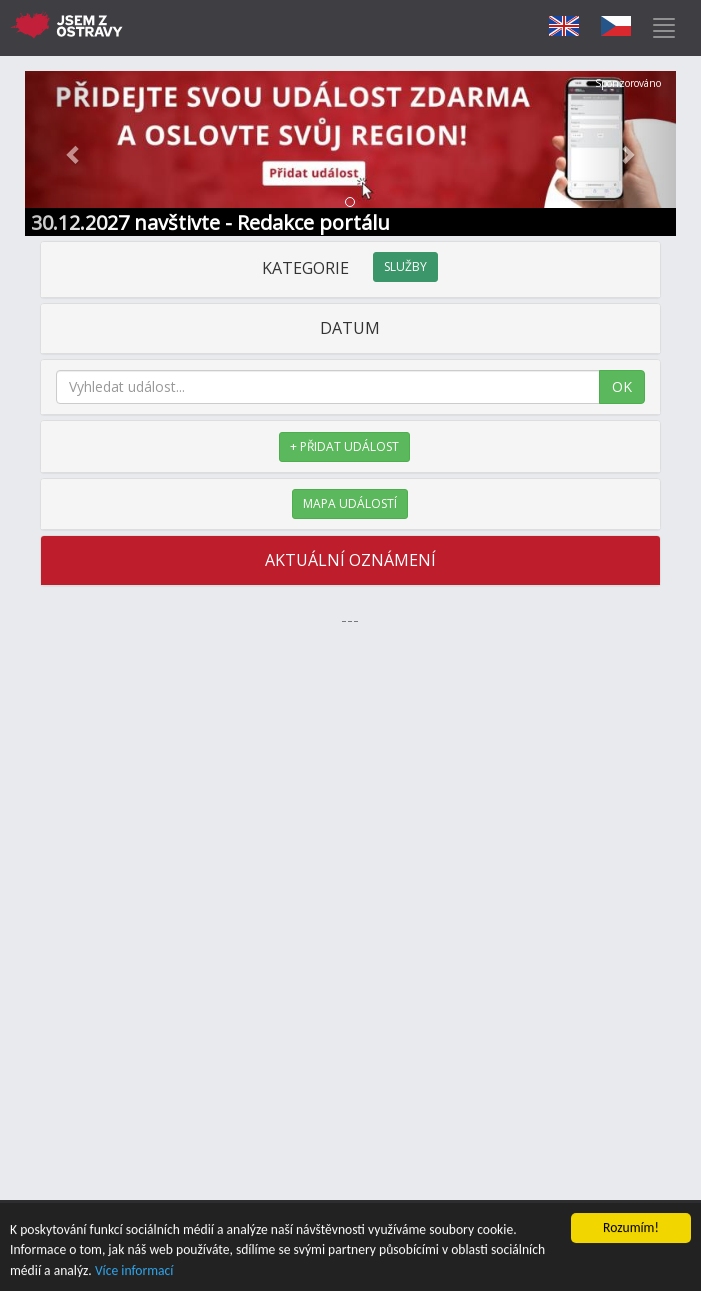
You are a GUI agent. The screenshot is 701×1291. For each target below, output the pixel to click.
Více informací (134, 1270)
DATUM (350, 328)
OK (622, 386)
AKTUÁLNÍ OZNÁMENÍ (350, 560)
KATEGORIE (350, 268)
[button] (74, 153)
